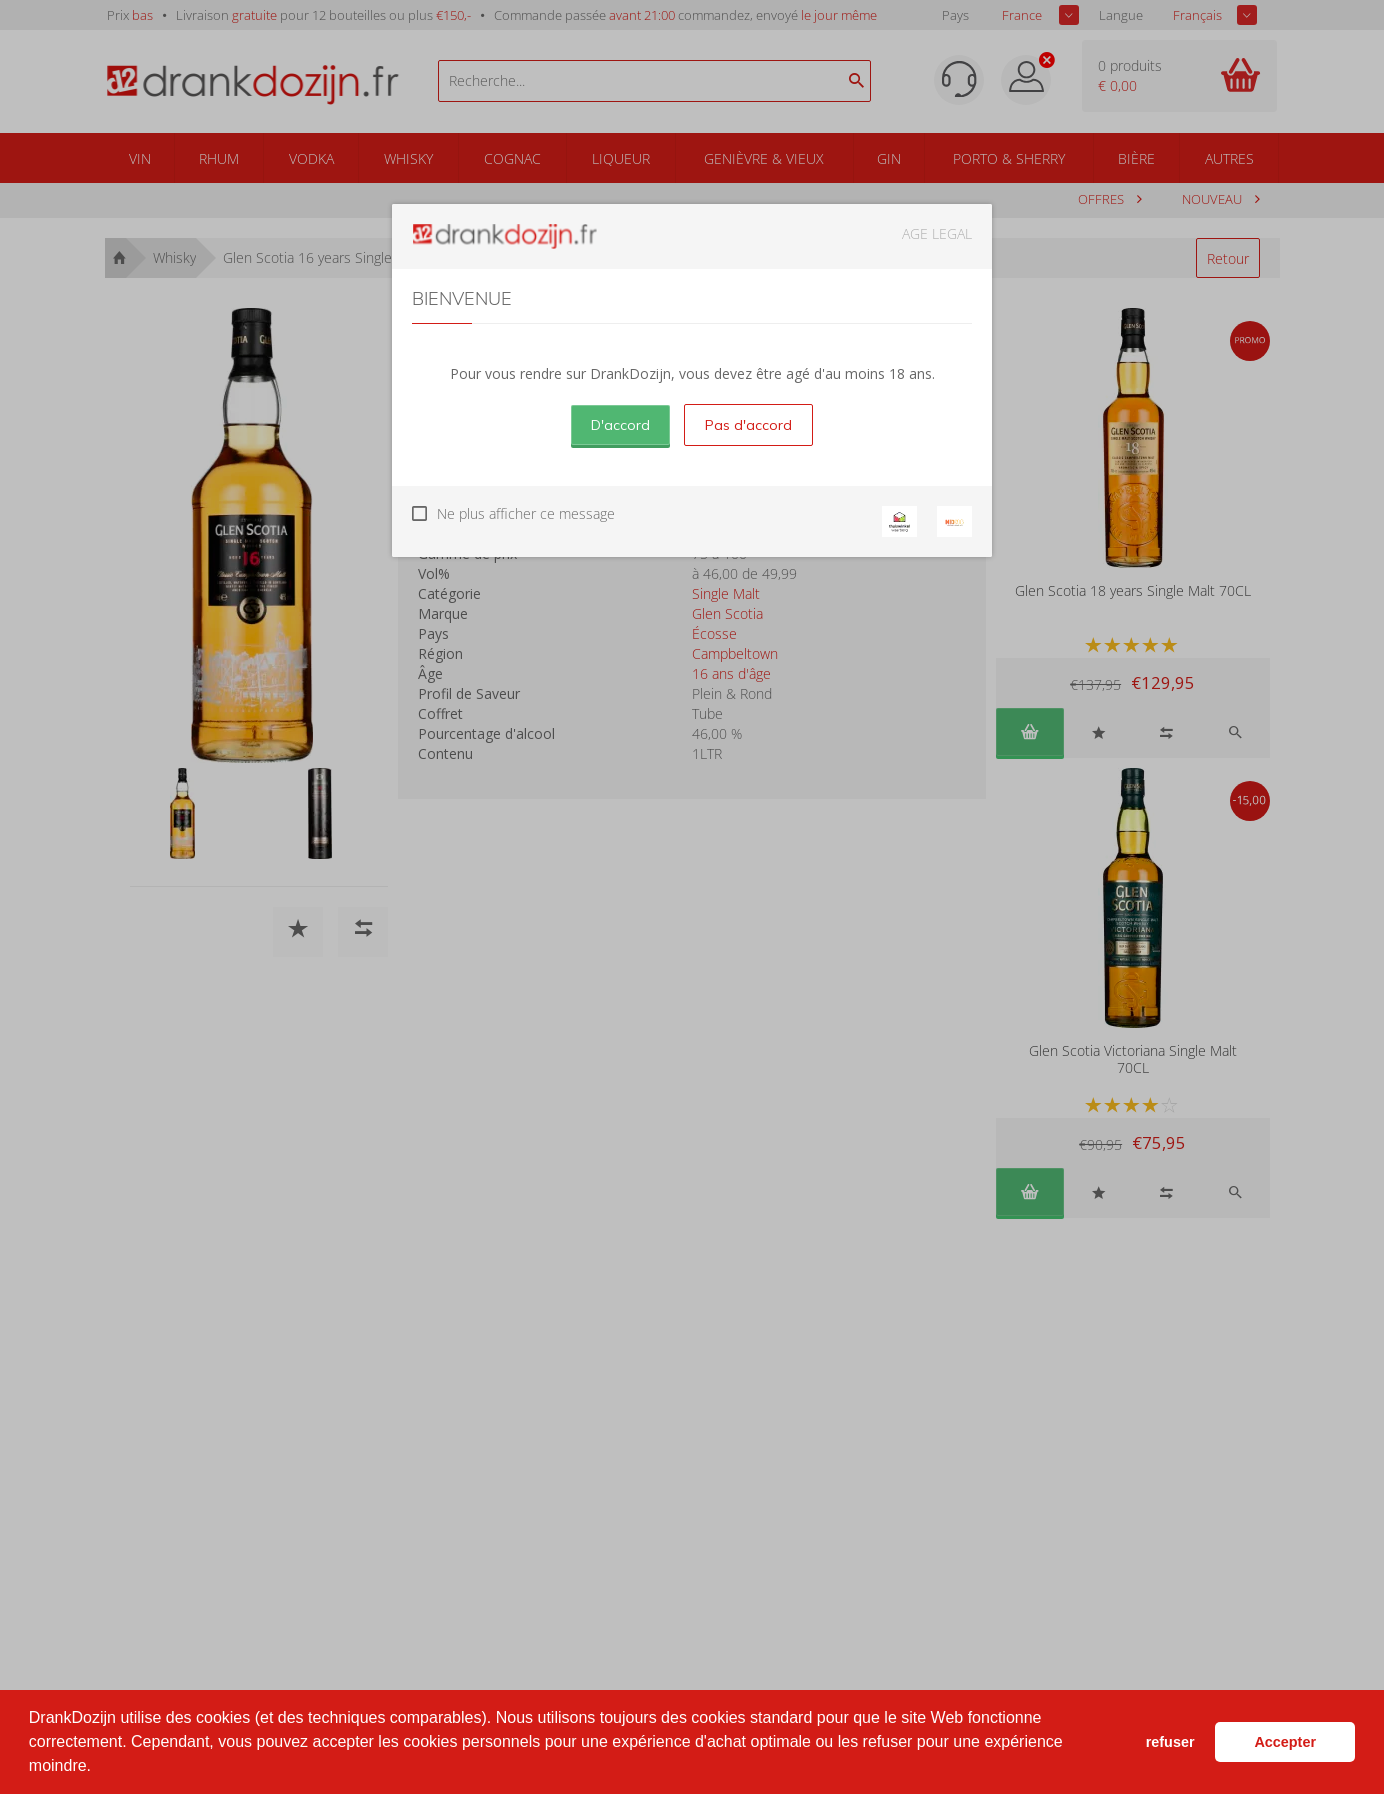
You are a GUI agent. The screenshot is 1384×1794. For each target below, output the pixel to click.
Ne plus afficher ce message (526, 513)
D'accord (620, 425)
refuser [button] (1170, 1742)
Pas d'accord (748, 425)
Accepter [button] (1285, 1742)
